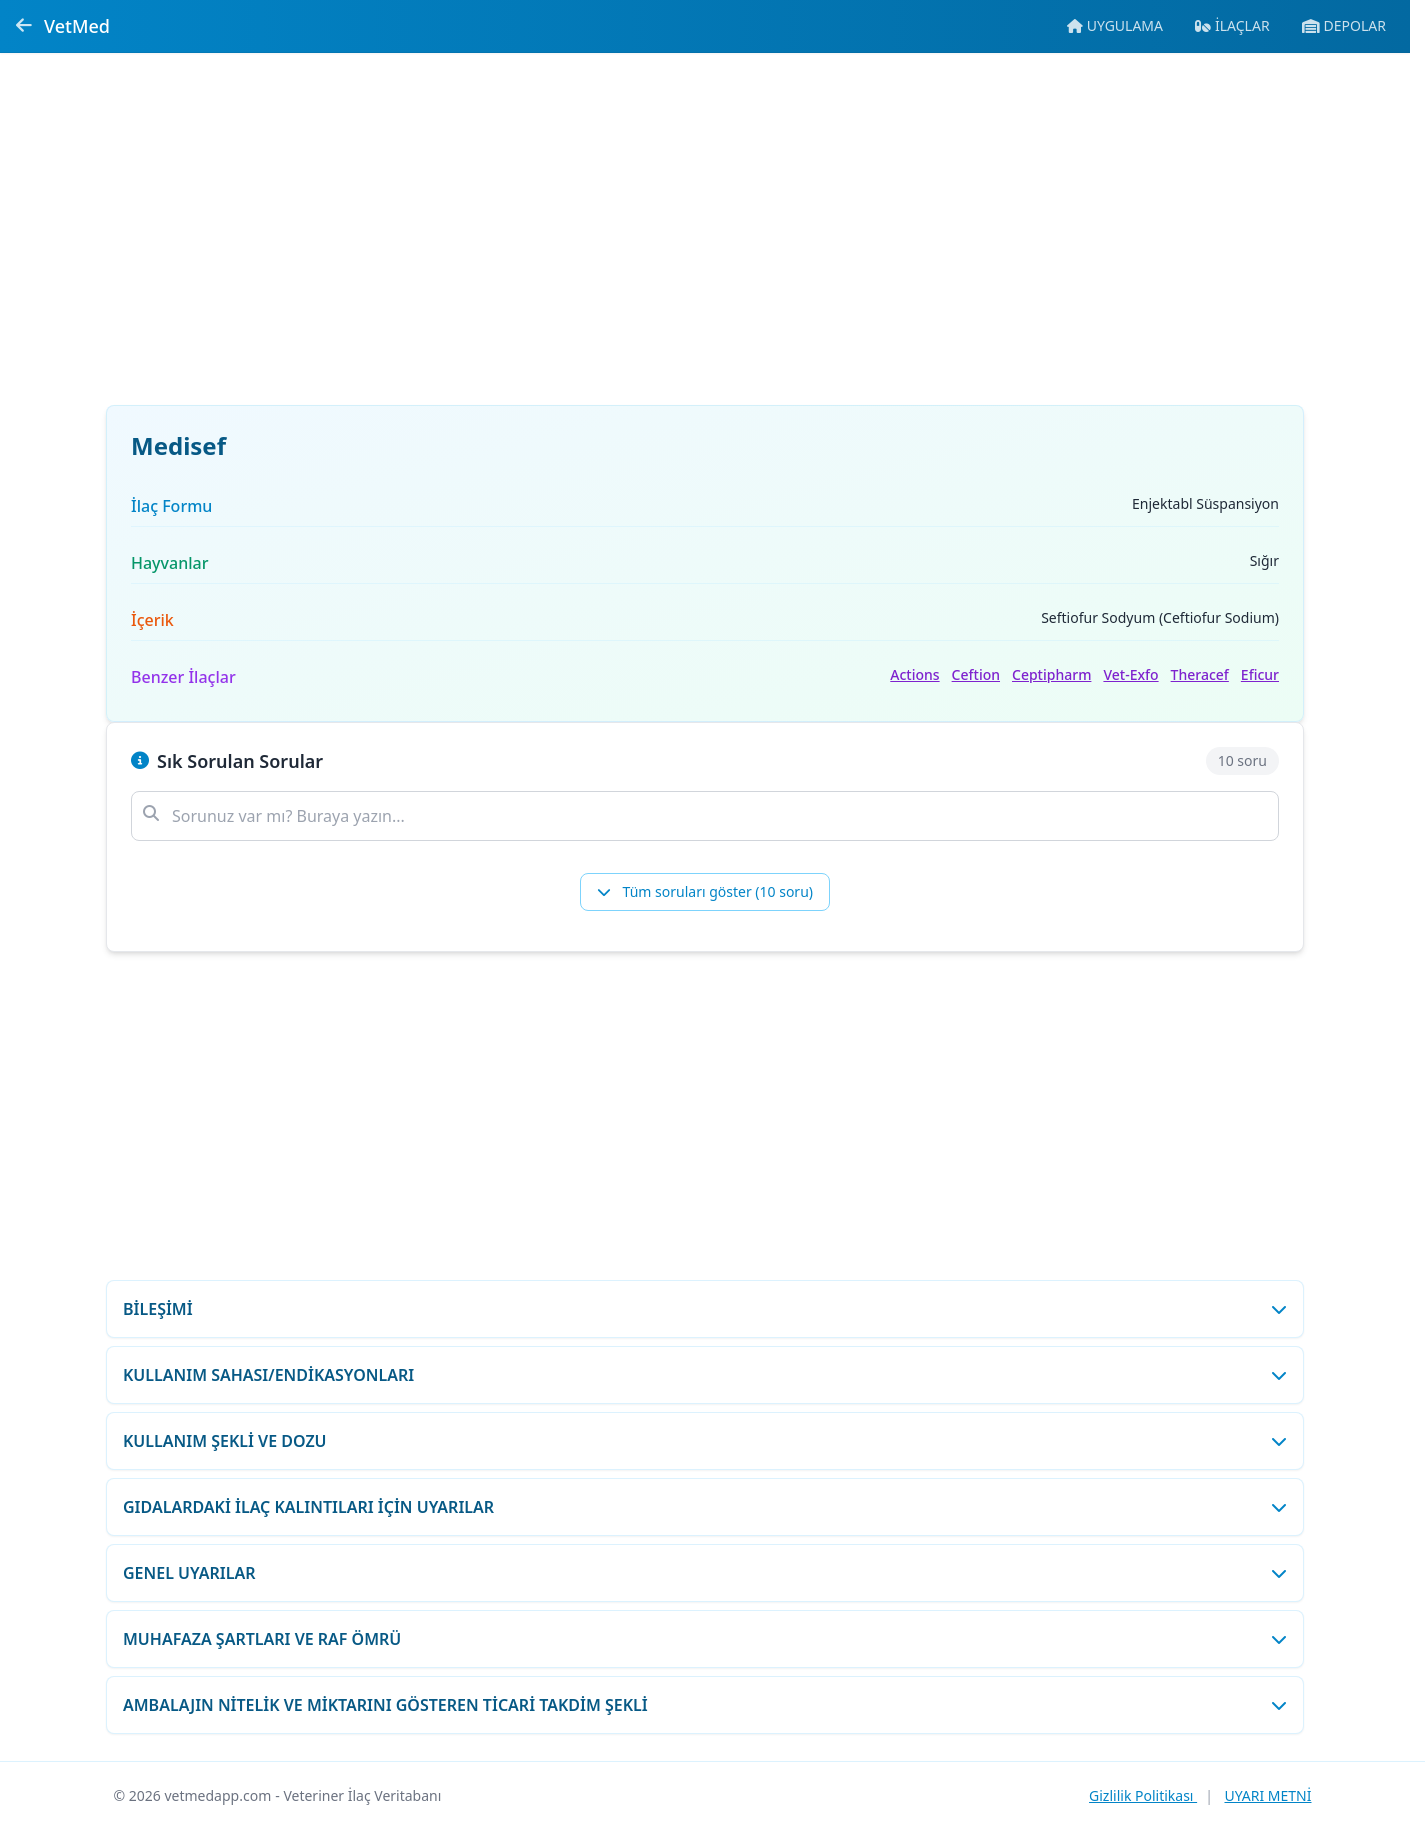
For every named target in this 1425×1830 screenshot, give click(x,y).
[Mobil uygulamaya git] (1115, 26)
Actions (914, 674)
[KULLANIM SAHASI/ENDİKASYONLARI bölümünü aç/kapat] (705, 1375)
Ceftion (976, 674)
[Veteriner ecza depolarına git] (1344, 26)
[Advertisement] (705, 241)
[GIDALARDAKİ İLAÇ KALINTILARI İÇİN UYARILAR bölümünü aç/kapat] (705, 1507)
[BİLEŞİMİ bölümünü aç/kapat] (705, 1309)
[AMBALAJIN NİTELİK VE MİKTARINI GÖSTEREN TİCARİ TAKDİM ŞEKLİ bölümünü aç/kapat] (705, 1705)
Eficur (1260, 674)
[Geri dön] (24, 26)
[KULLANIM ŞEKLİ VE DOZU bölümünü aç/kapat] (705, 1441)
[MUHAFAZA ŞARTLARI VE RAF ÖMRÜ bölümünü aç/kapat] (705, 1639)
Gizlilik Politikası (1143, 1795)
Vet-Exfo (1130, 674)
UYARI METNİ (1267, 1795)
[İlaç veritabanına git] (1232, 26)
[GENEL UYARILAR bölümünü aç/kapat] (705, 1573)
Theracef (1200, 674)
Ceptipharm (1051, 674)
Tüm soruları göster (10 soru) (705, 891)
